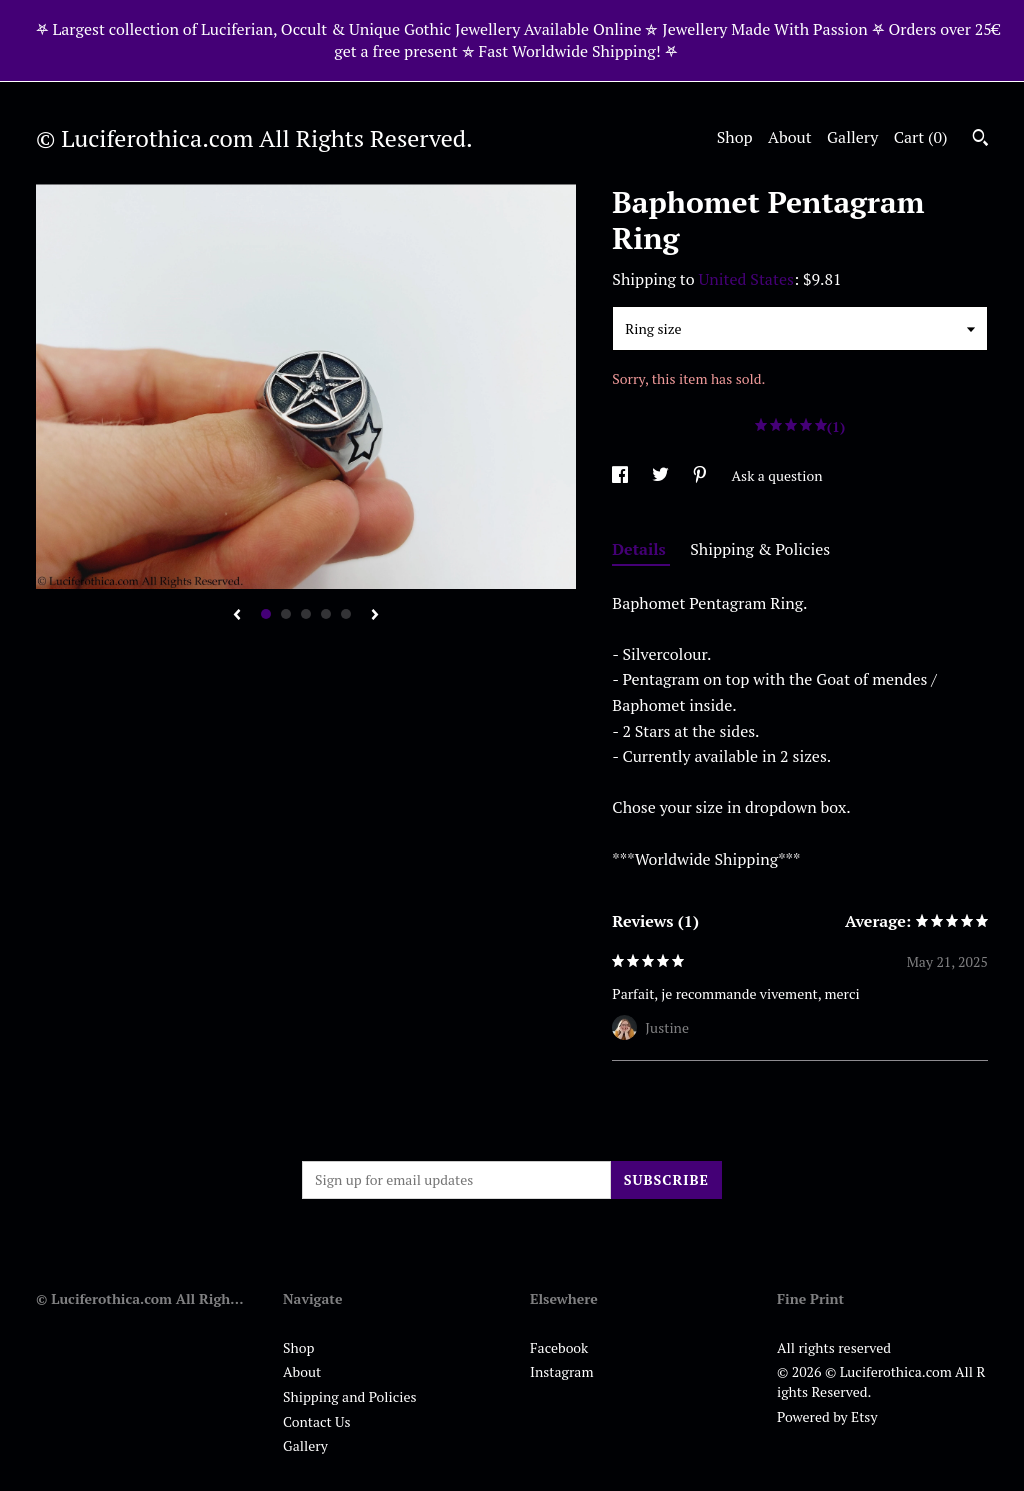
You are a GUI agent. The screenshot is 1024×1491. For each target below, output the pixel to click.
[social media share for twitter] (662, 475)
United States (746, 279)
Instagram (561, 1371)
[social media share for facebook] (621, 475)
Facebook (559, 1347)
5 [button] (346, 614)
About (790, 137)
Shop (735, 137)
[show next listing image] (375, 616)
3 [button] (306, 614)
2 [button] (286, 614)
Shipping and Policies (350, 1396)
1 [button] (266, 614)
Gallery (852, 137)
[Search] (980, 140)
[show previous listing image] (237, 616)
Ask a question (777, 475)
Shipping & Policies (760, 549)
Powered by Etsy (827, 1416)
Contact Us (317, 1421)
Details (641, 549)
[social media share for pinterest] (701, 475)
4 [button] (326, 614)
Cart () (921, 137)
